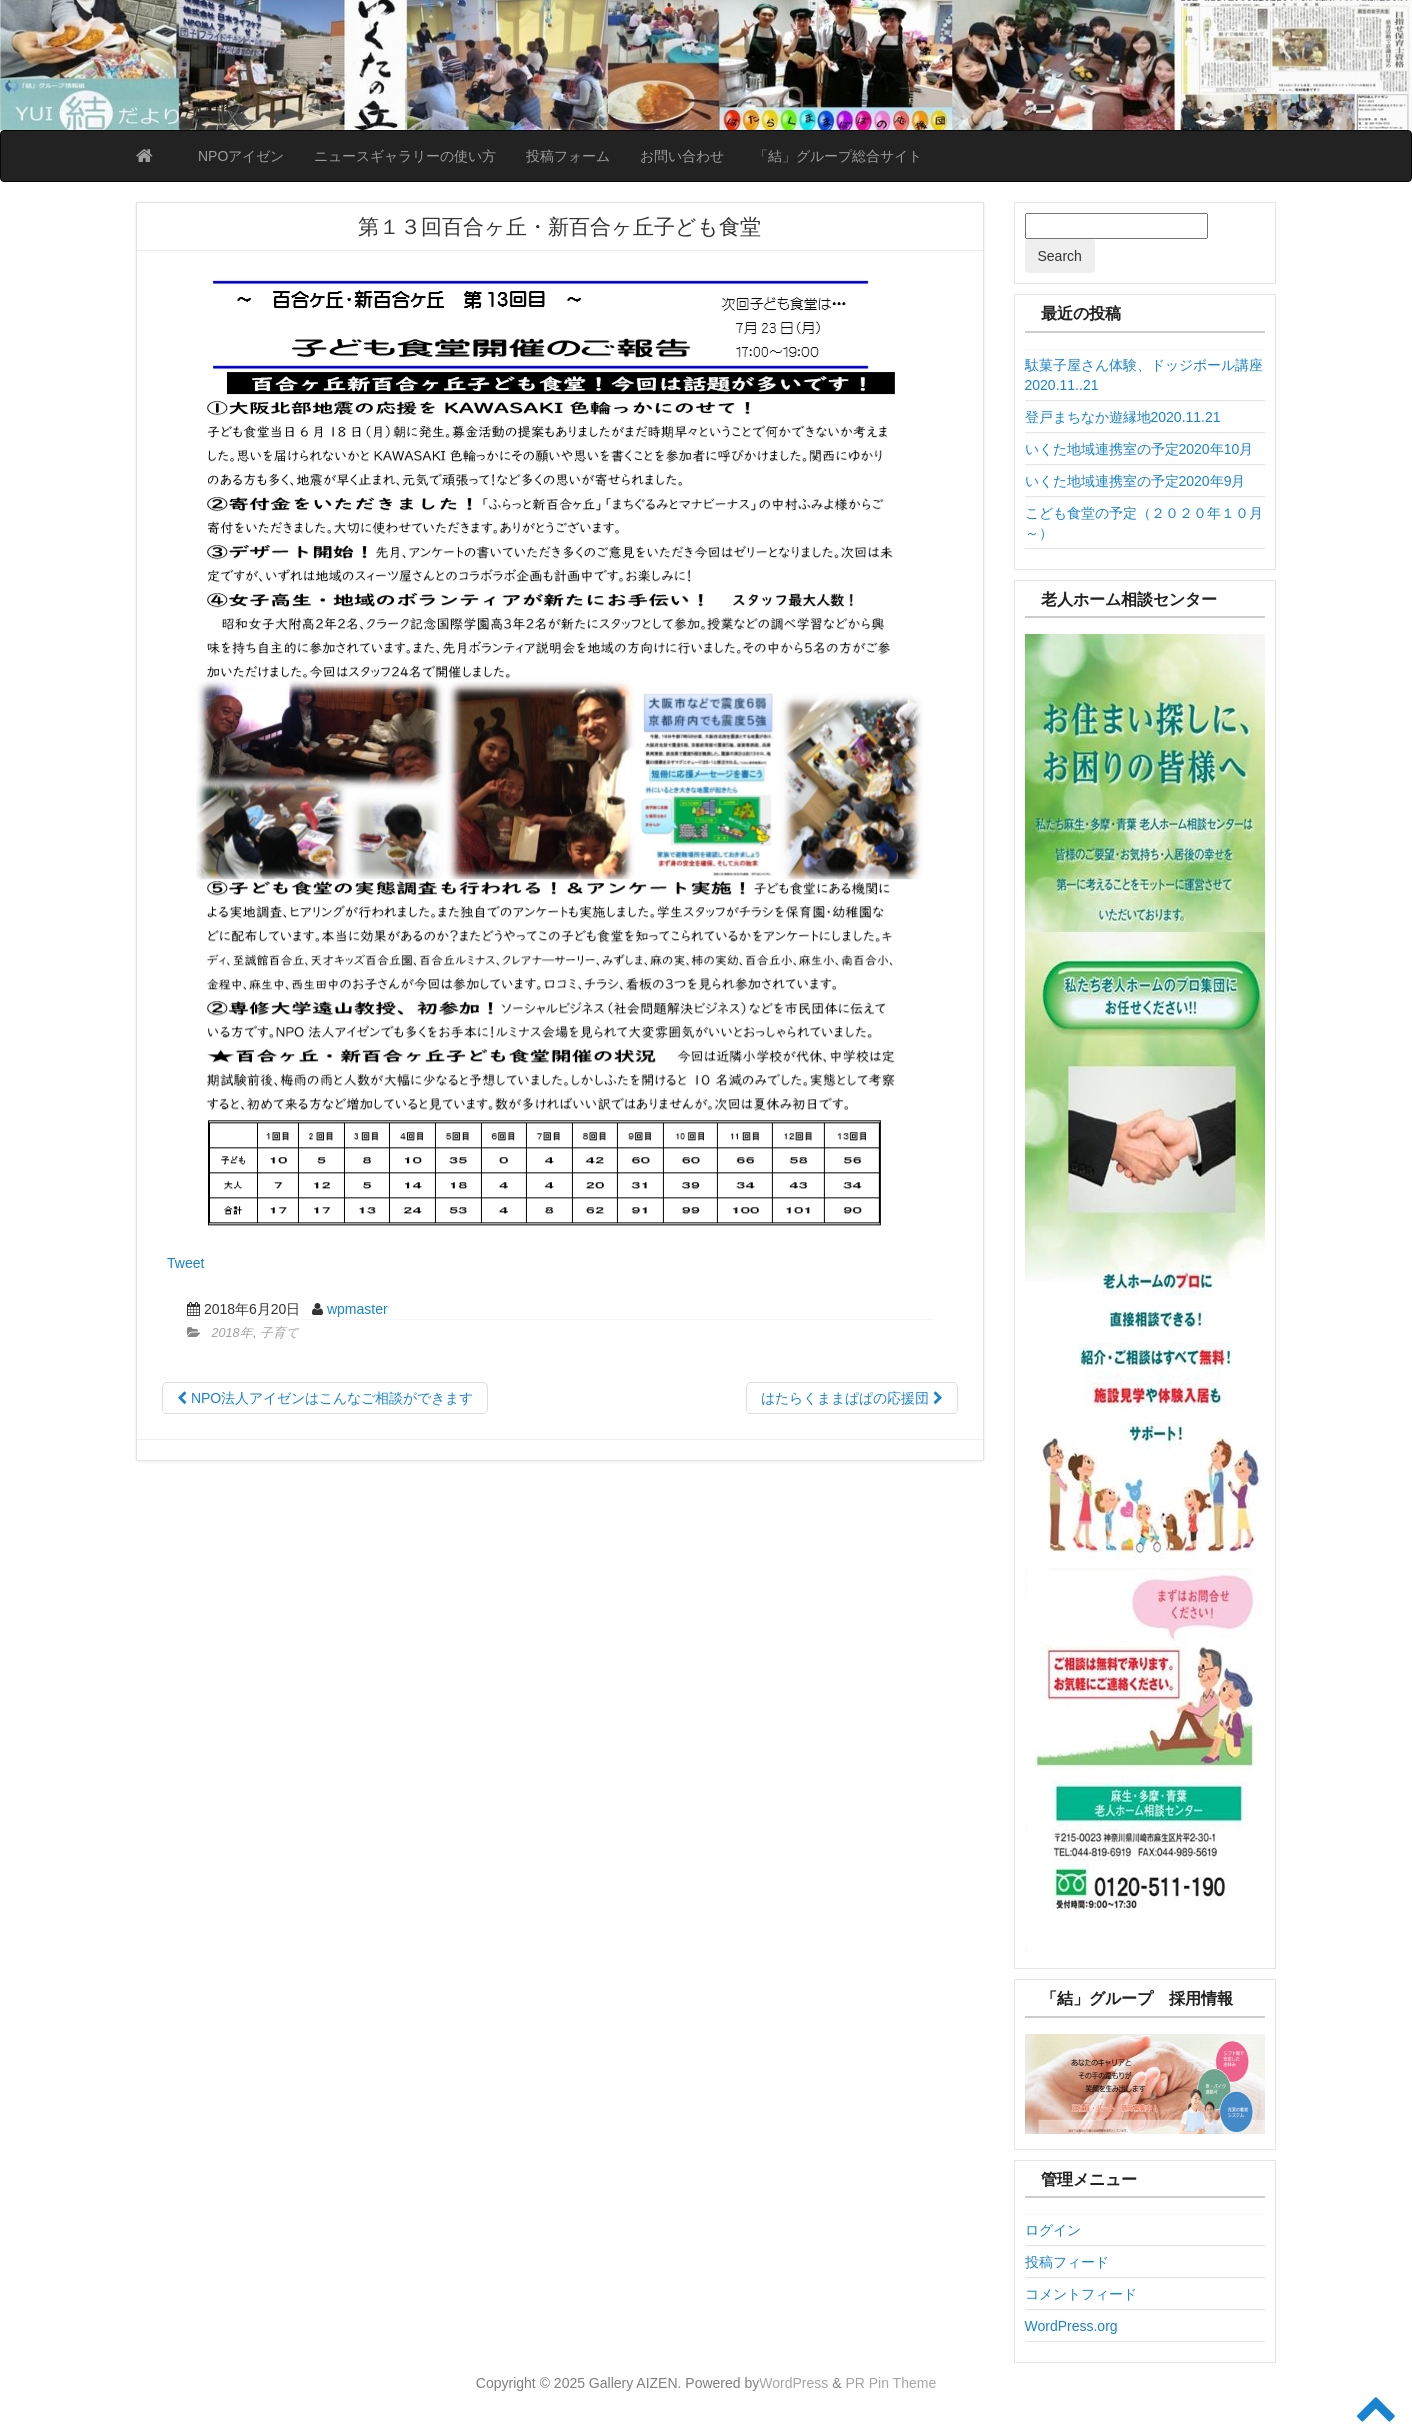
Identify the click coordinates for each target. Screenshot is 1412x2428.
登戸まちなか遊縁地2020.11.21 (1123, 417)
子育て (279, 1333)
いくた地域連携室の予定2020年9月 (1135, 481)
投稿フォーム (568, 156)
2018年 (232, 1333)
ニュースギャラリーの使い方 (405, 156)
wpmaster (357, 1309)
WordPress (793, 2383)
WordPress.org (1071, 2326)
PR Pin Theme (890, 2383)
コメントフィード (1081, 2294)
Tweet (185, 1263)
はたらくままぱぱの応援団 (852, 1398)
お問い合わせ (682, 156)
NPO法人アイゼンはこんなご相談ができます (325, 1398)
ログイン (1053, 2230)
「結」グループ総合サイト (838, 156)
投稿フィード (1067, 2262)
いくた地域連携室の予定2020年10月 (1139, 449)
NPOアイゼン (241, 156)
